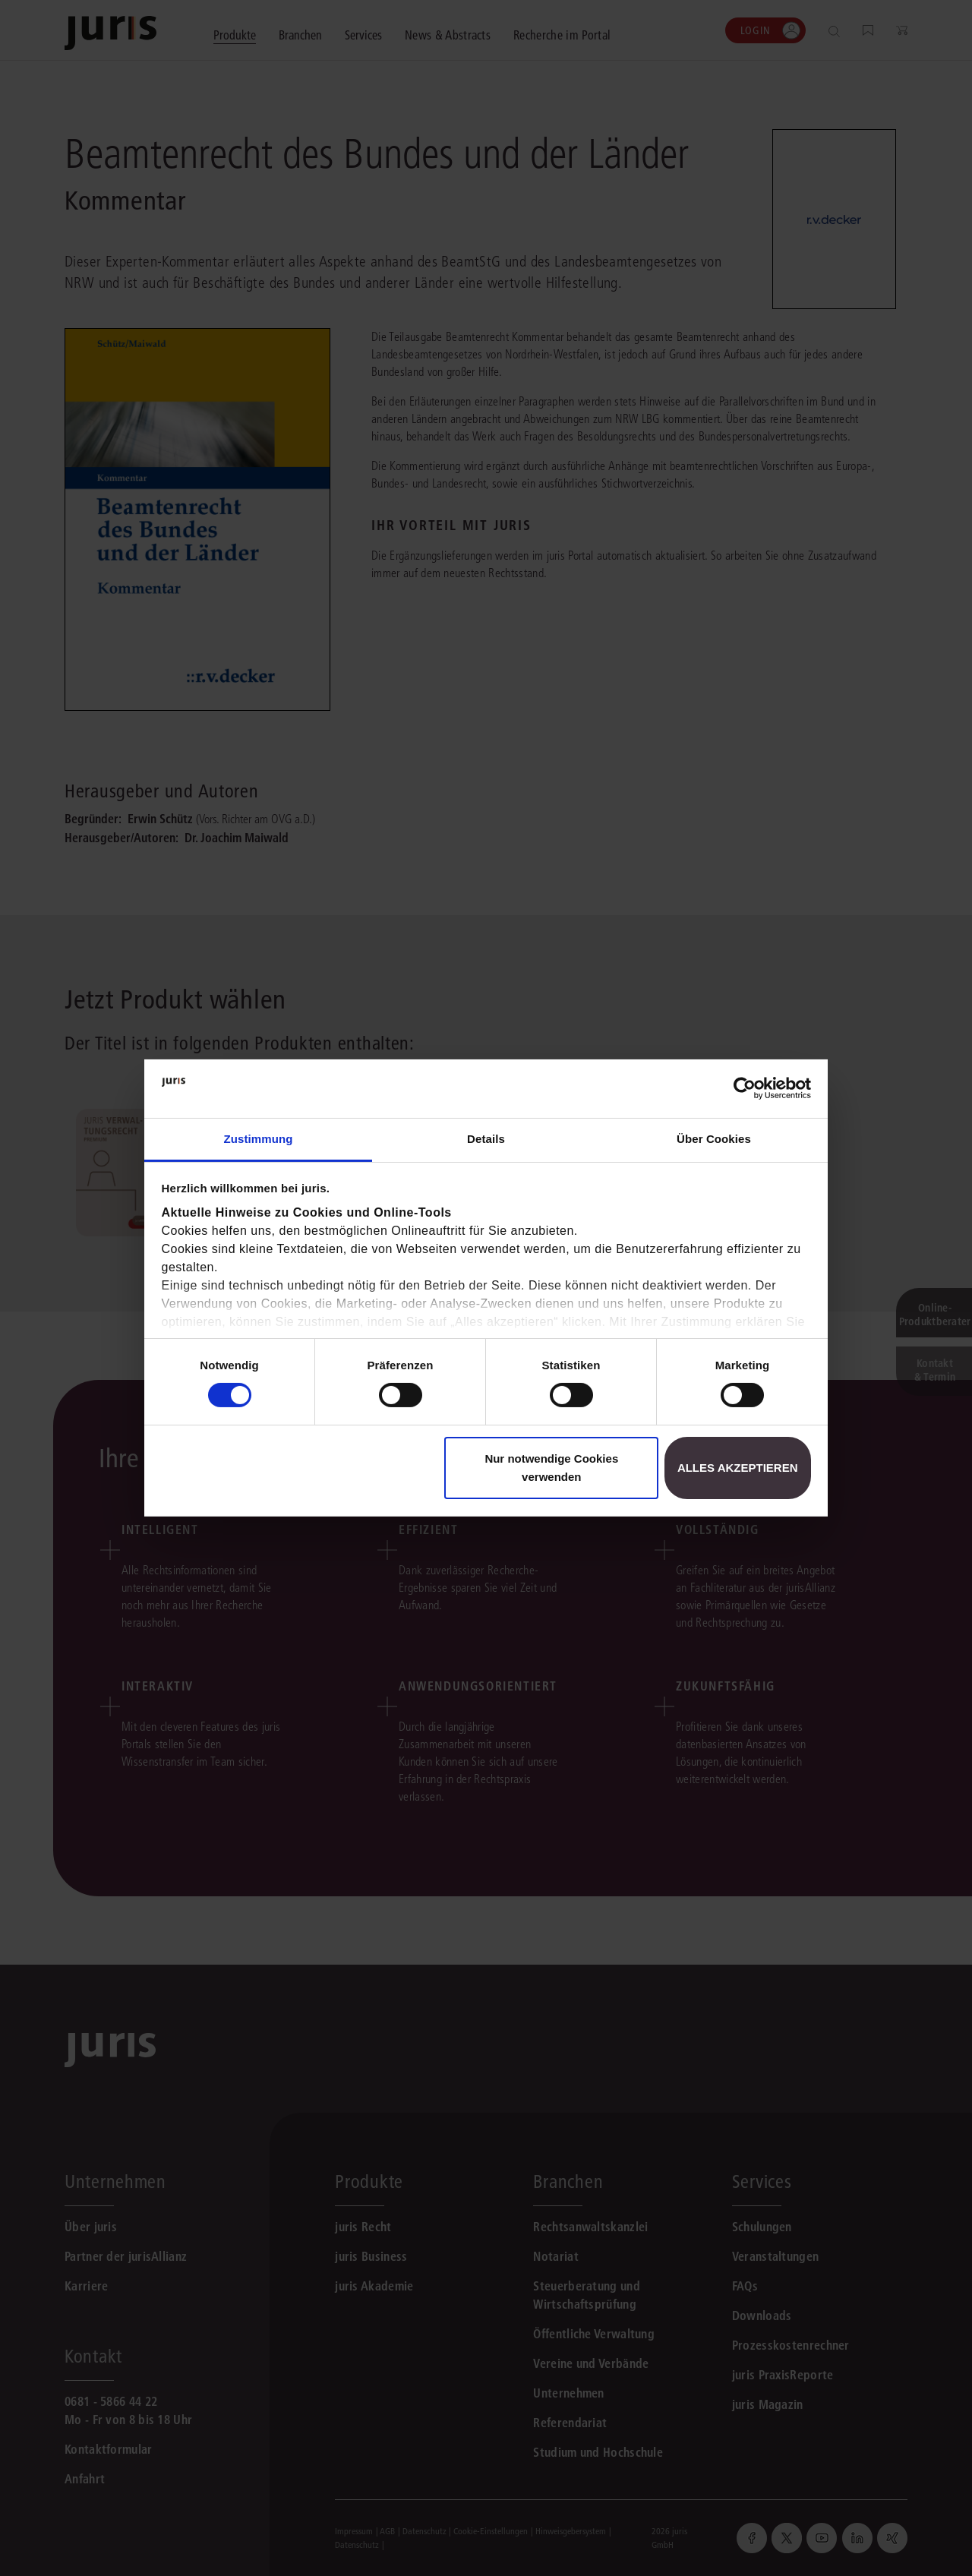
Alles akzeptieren (737, 1467)
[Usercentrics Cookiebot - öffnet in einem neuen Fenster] (744, 1088)
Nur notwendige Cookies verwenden (551, 1467)
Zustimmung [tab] (258, 1138)
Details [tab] (486, 1138)
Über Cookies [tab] (714, 1138)
